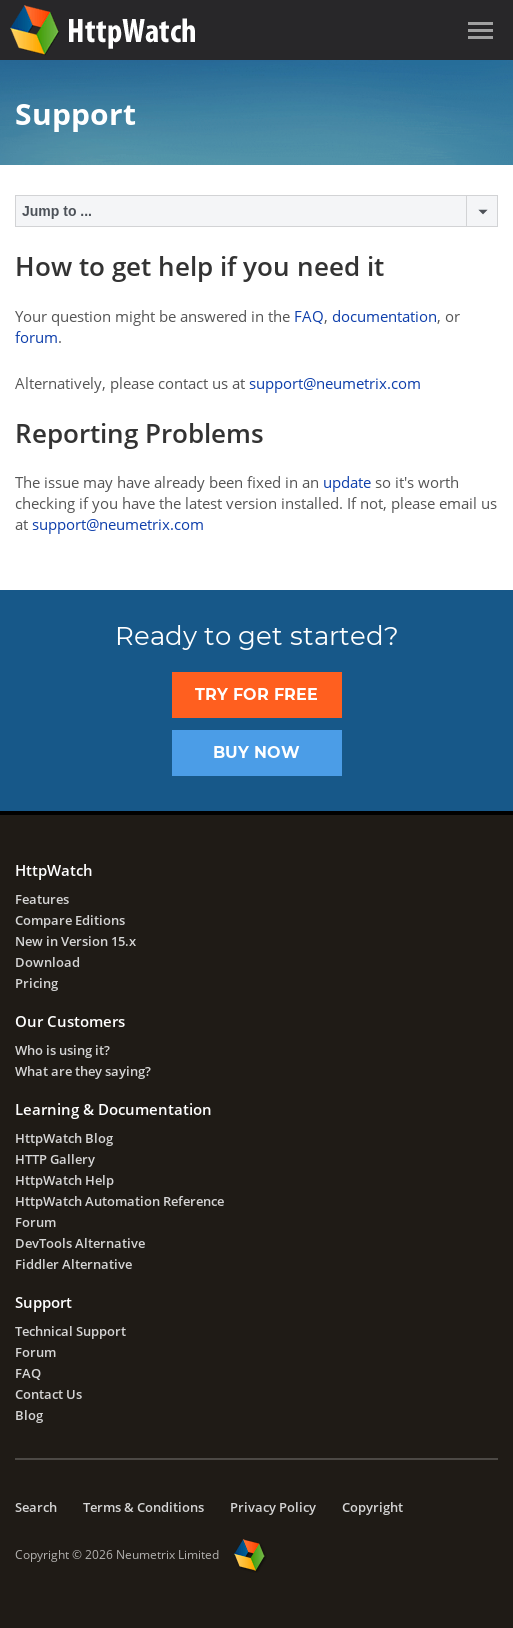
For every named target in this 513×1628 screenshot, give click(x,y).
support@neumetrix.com (335, 383)
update (347, 482)
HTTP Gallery (55, 1159)
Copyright (372, 1507)
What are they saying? (83, 1071)
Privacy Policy (273, 1507)
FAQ (309, 316)
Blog (29, 1415)
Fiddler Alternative (73, 1264)
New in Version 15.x (75, 941)
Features (42, 899)
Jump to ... (57, 211)
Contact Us (48, 1394)
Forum (35, 1222)
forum (36, 337)
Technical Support (70, 1331)
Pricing (36, 983)
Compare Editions (70, 920)
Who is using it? (62, 1050)
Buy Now (256, 752)
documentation (384, 316)
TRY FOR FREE (256, 694)
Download (47, 962)
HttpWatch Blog (64, 1138)
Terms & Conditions (143, 1507)
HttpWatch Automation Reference (119, 1201)
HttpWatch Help (64, 1180)
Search (36, 1507)
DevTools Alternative (80, 1243)
